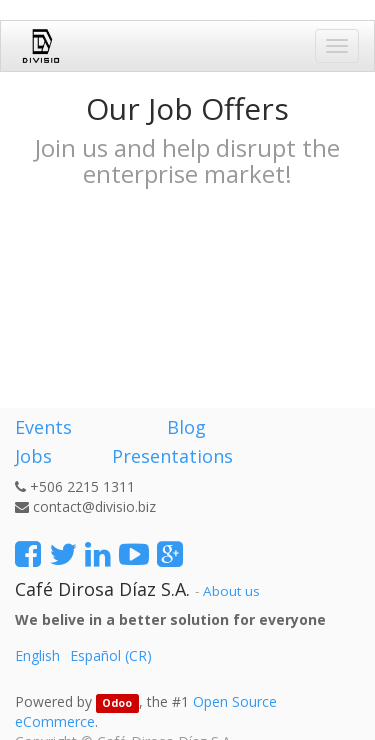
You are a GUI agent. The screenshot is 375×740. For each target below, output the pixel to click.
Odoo (117, 703)
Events (43, 427)
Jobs (33, 456)
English (37, 655)
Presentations (170, 456)
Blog (186, 427)
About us (231, 591)
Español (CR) (111, 655)
